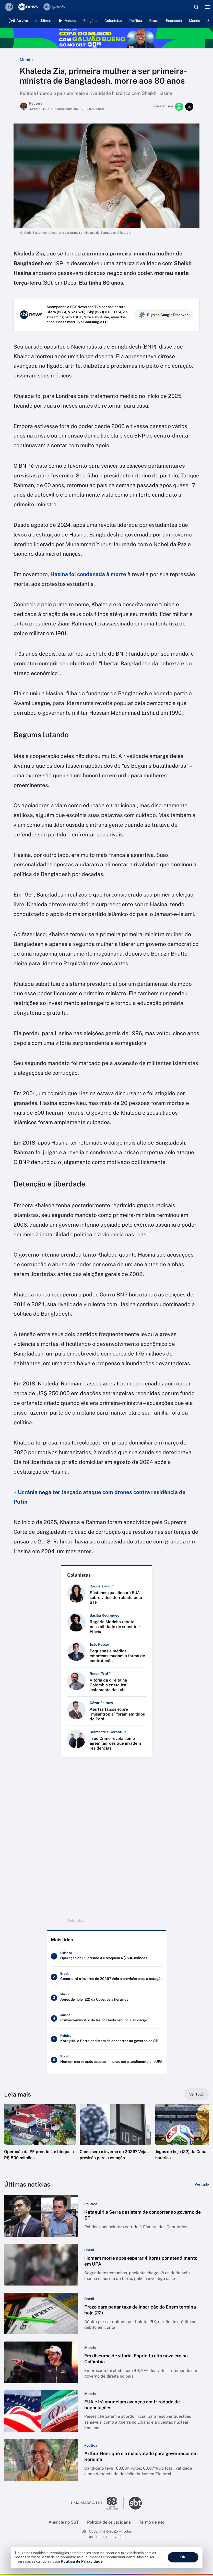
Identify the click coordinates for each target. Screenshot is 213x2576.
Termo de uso (151, 2523)
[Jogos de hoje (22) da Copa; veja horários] (106, 1998)
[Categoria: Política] (90, 2205)
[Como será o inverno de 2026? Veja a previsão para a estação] (106, 1977)
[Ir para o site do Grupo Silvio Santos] (97, 2503)
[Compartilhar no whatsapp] (179, 107)
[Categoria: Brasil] (89, 2251)
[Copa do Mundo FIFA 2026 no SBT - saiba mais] (106, 38)
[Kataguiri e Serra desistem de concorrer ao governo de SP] (106, 2039)
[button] (40, 2138)
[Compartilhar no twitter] (189, 107)
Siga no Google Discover (163, 315)
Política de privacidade (109, 2523)
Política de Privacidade (82, 2561)
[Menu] (207, 7)
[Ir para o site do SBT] (135, 2503)
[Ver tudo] (196, 2095)
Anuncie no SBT (64, 2523)
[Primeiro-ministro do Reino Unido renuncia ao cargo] (106, 2019)
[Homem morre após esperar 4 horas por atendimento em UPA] (106, 2060)
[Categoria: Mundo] (90, 2348)
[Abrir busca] (196, 7)
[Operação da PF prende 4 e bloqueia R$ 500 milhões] (106, 1957)
